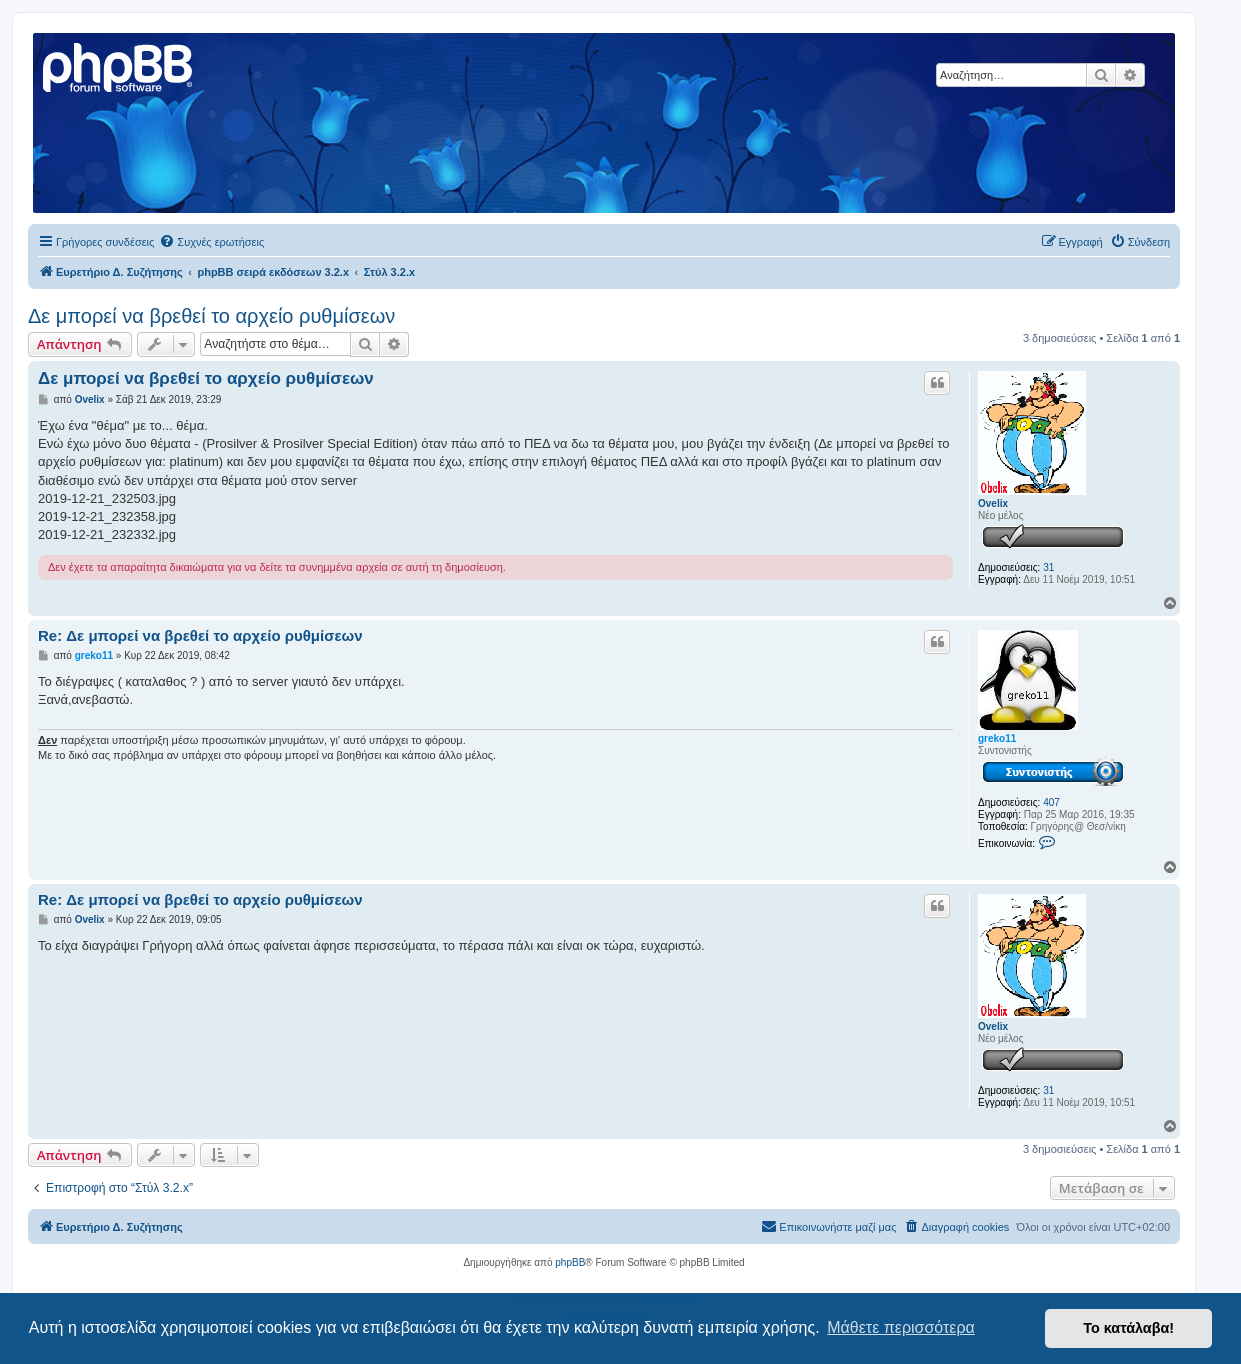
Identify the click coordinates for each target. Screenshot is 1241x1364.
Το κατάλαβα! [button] (1128, 1328)
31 (1048, 567)
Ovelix (993, 503)
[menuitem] (211, 242)
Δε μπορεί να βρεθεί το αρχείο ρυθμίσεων (211, 316)
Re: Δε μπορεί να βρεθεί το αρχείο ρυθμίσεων (200, 635)
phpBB (570, 1262)
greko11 (997, 738)
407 (1051, 802)
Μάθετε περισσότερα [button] (901, 1327)
